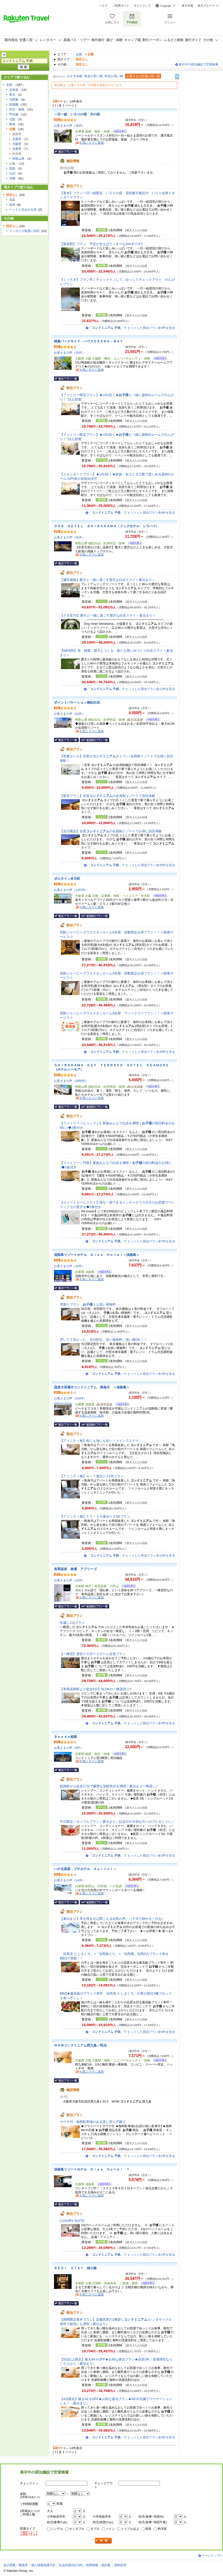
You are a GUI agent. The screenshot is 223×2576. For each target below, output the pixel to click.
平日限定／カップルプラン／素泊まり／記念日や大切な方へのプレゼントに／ (117, 1821)
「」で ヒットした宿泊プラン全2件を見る (132, 1373)
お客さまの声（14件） (69, 1880)
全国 (79, 54)
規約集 (106, 2565)
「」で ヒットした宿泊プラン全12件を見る (131, 1555)
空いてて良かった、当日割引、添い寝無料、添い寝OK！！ (103, 1339)
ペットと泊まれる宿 (23, 209)
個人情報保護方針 (43, 2565)
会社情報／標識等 (15, 2565)
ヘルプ (103, 5)
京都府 (16, 139)
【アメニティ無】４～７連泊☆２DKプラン (92, 1476)
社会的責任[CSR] (70, 2565)
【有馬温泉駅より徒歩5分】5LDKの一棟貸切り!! (95, 1689)
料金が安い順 (93, 76)
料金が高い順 (114, 76)
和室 (148, 2529)
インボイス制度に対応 (24, 231)
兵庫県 (16, 149)
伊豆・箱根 (16, 109)
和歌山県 (18, 158)
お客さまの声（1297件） (71, 890)
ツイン (110, 2529)
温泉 (12, 204)
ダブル (95, 2529)
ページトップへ (212, 2555)
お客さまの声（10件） (69, 1266)
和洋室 (162, 2529)
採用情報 (92, 2565)
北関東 (13, 99)
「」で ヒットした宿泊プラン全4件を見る (132, 512)
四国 (12, 168)
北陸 (12, 119)
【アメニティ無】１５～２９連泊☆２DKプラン (95, 1516)
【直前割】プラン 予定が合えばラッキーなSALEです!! (103, 244)
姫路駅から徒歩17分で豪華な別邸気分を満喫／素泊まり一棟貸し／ (109, 1786)
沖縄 (12, 178)
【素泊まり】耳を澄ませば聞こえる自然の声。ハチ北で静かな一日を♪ (111, 1919)
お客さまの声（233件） (70, 1398)
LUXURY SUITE (72, 2221)
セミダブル (76, 2529)
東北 (12, 94)
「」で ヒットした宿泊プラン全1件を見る (132, 2156)
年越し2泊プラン (72, 1623)
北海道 (13, 89)
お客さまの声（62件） (69, 714)
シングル (57, 2529)
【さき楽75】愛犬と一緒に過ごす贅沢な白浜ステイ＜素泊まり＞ (108, 615)
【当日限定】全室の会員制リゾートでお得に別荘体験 (111, 831)
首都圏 (13, 104)
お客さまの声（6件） (68, 1748)
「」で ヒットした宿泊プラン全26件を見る (131, 865)
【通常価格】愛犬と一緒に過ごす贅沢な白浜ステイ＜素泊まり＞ (107, 580)
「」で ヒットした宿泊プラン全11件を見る (131, 689)
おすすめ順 (74, 76)
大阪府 (16, 144)
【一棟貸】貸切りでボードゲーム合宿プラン (93, 1654)
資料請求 (120, 2565)
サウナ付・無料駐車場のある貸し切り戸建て (93, 2122)
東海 (12, 124)
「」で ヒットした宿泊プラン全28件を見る (131, 1051)
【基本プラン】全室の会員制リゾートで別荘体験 (107, 796)
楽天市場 (187, 5)
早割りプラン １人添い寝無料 (88, 1304)
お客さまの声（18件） (69, 352)
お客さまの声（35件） (69, 537)
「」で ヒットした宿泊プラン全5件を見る (132, 2437)
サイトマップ (142, 5)
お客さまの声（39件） (69, 125)
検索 (103, 2541)
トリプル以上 (130, 2529)
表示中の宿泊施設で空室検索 (198, 64)
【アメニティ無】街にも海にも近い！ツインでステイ (99, 1441)
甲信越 (13, 114)
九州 (12, 173)
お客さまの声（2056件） (71, 1081)
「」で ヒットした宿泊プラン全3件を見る (132, 328)
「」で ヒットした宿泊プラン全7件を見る (132, 1241)
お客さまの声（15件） (69, 1580)
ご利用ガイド (120, 5)
